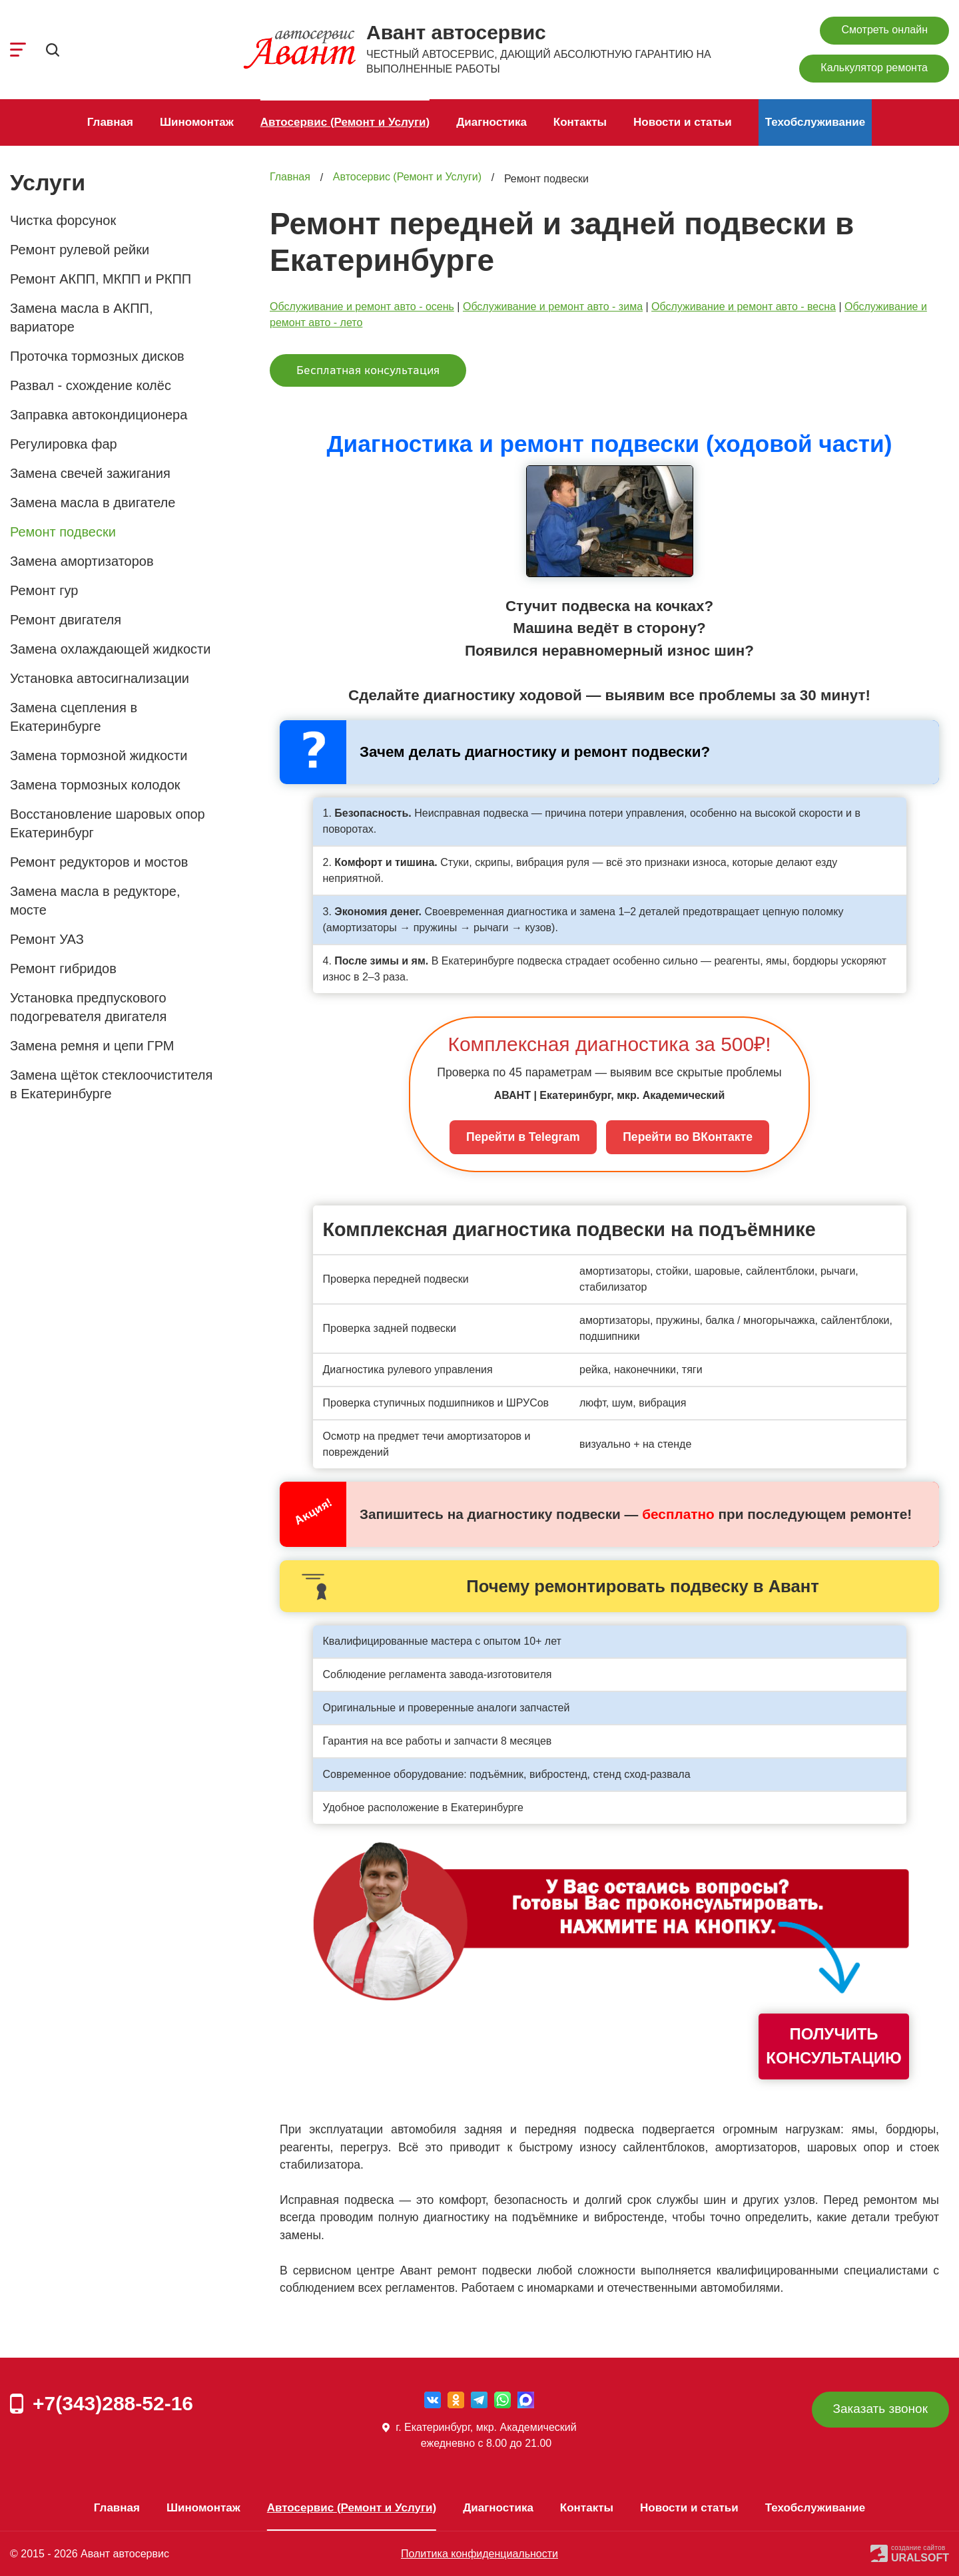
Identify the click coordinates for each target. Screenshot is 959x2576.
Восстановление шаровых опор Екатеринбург (107, 823)
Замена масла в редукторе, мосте (95, 900)
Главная (110, 122)
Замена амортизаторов (82, 561)
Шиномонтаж (197, 122)
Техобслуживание (815, 122)
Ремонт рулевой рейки (79, 249)
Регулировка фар (63, 444)
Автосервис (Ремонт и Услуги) (345, 122)
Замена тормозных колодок (95, 784)
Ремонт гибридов (63, 968)
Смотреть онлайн (884, 29)
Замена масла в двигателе (92, 502)
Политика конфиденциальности (479, 2553)
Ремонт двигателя (65, 619)
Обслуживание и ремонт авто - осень (362, 306)
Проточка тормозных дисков (97, 356)
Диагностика (491, 122)
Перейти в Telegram (523, 1137)
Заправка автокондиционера (98, 414)
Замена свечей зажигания (90, 473)
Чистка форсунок (63, 220)
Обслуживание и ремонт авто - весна (743, 306)
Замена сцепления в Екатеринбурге (73, 717)
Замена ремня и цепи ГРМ (92, 1045)
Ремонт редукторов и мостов (99, 862)
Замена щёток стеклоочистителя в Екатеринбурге (111, 1084)
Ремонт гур (44, 590)
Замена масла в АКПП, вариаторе (81, 317)
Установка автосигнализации (99, 678)
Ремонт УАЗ (47, 939)
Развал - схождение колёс (90, 385)
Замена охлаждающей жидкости (110, 649)
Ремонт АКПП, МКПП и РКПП (100, 279)
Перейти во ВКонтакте (688, 1137)
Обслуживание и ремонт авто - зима (553, 306)
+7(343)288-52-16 (113, 2403)
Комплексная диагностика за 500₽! (609, 1044)
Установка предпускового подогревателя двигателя (88, 1007)
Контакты (580, 122)
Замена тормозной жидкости (98, 755)
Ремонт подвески (63, 532)
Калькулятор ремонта (874, 67)
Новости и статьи (682, 122)
